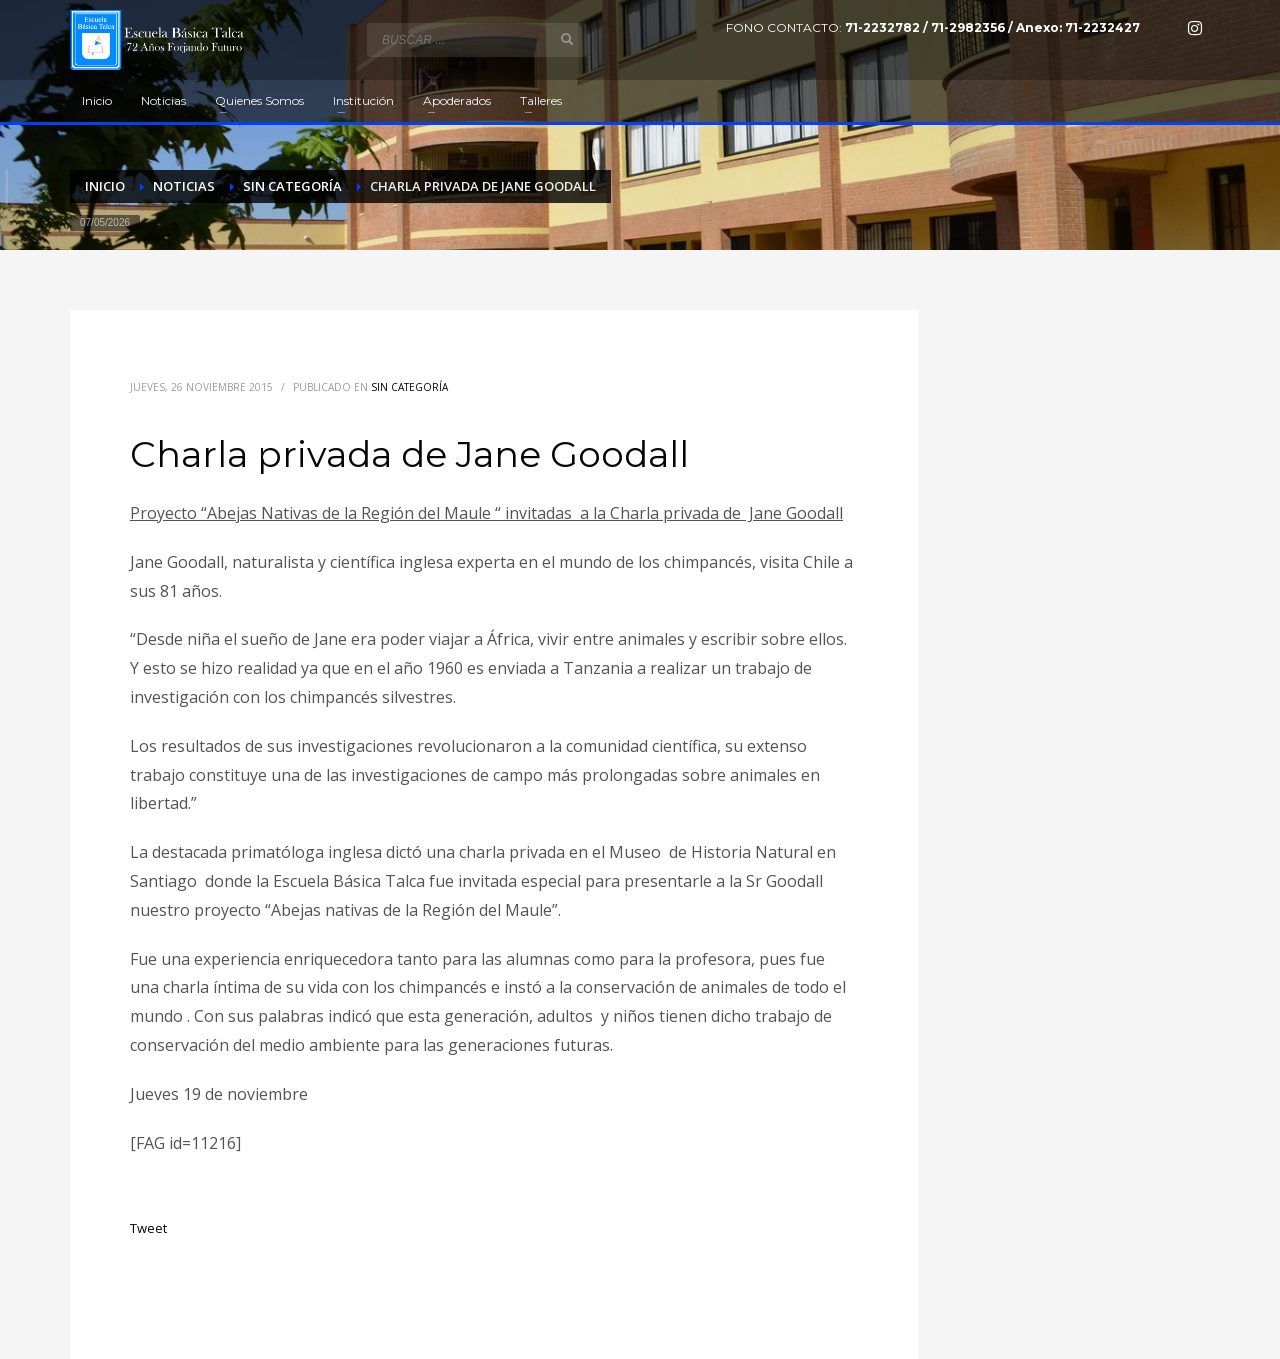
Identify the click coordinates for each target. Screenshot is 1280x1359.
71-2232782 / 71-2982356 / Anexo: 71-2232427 (992, 27)
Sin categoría (409, 387)
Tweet (148, 1228)
